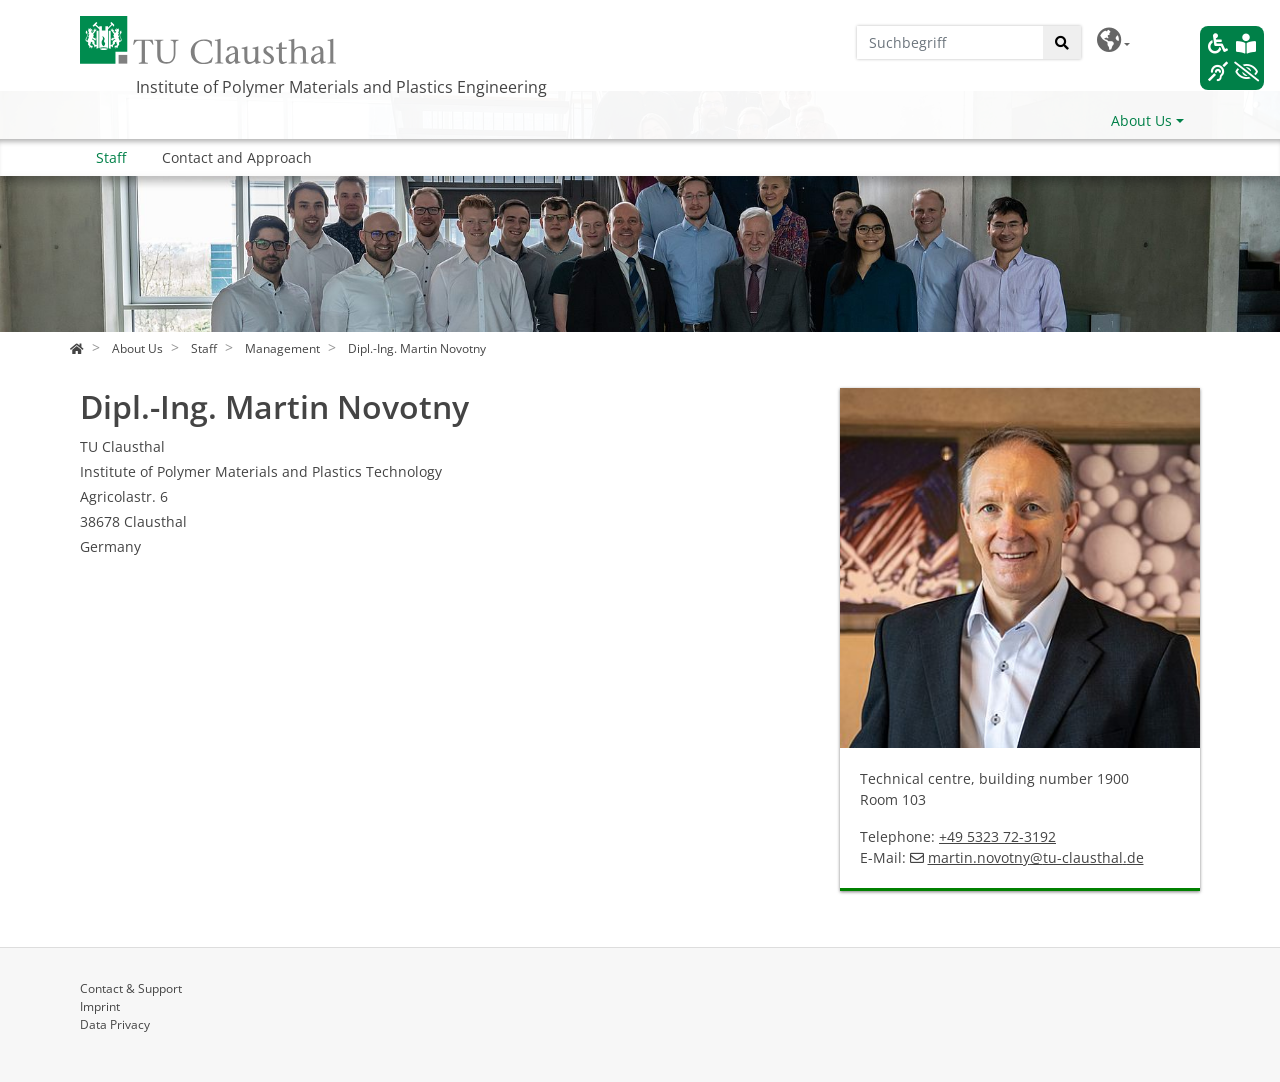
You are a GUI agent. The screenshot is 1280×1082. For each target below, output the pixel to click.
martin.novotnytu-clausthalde (1036, 857)
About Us (1141, 120)
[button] (1113, 40)
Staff (111, 157)
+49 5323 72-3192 (997, 836)
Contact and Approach (237, 157)
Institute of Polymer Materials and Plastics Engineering (341, 87)
